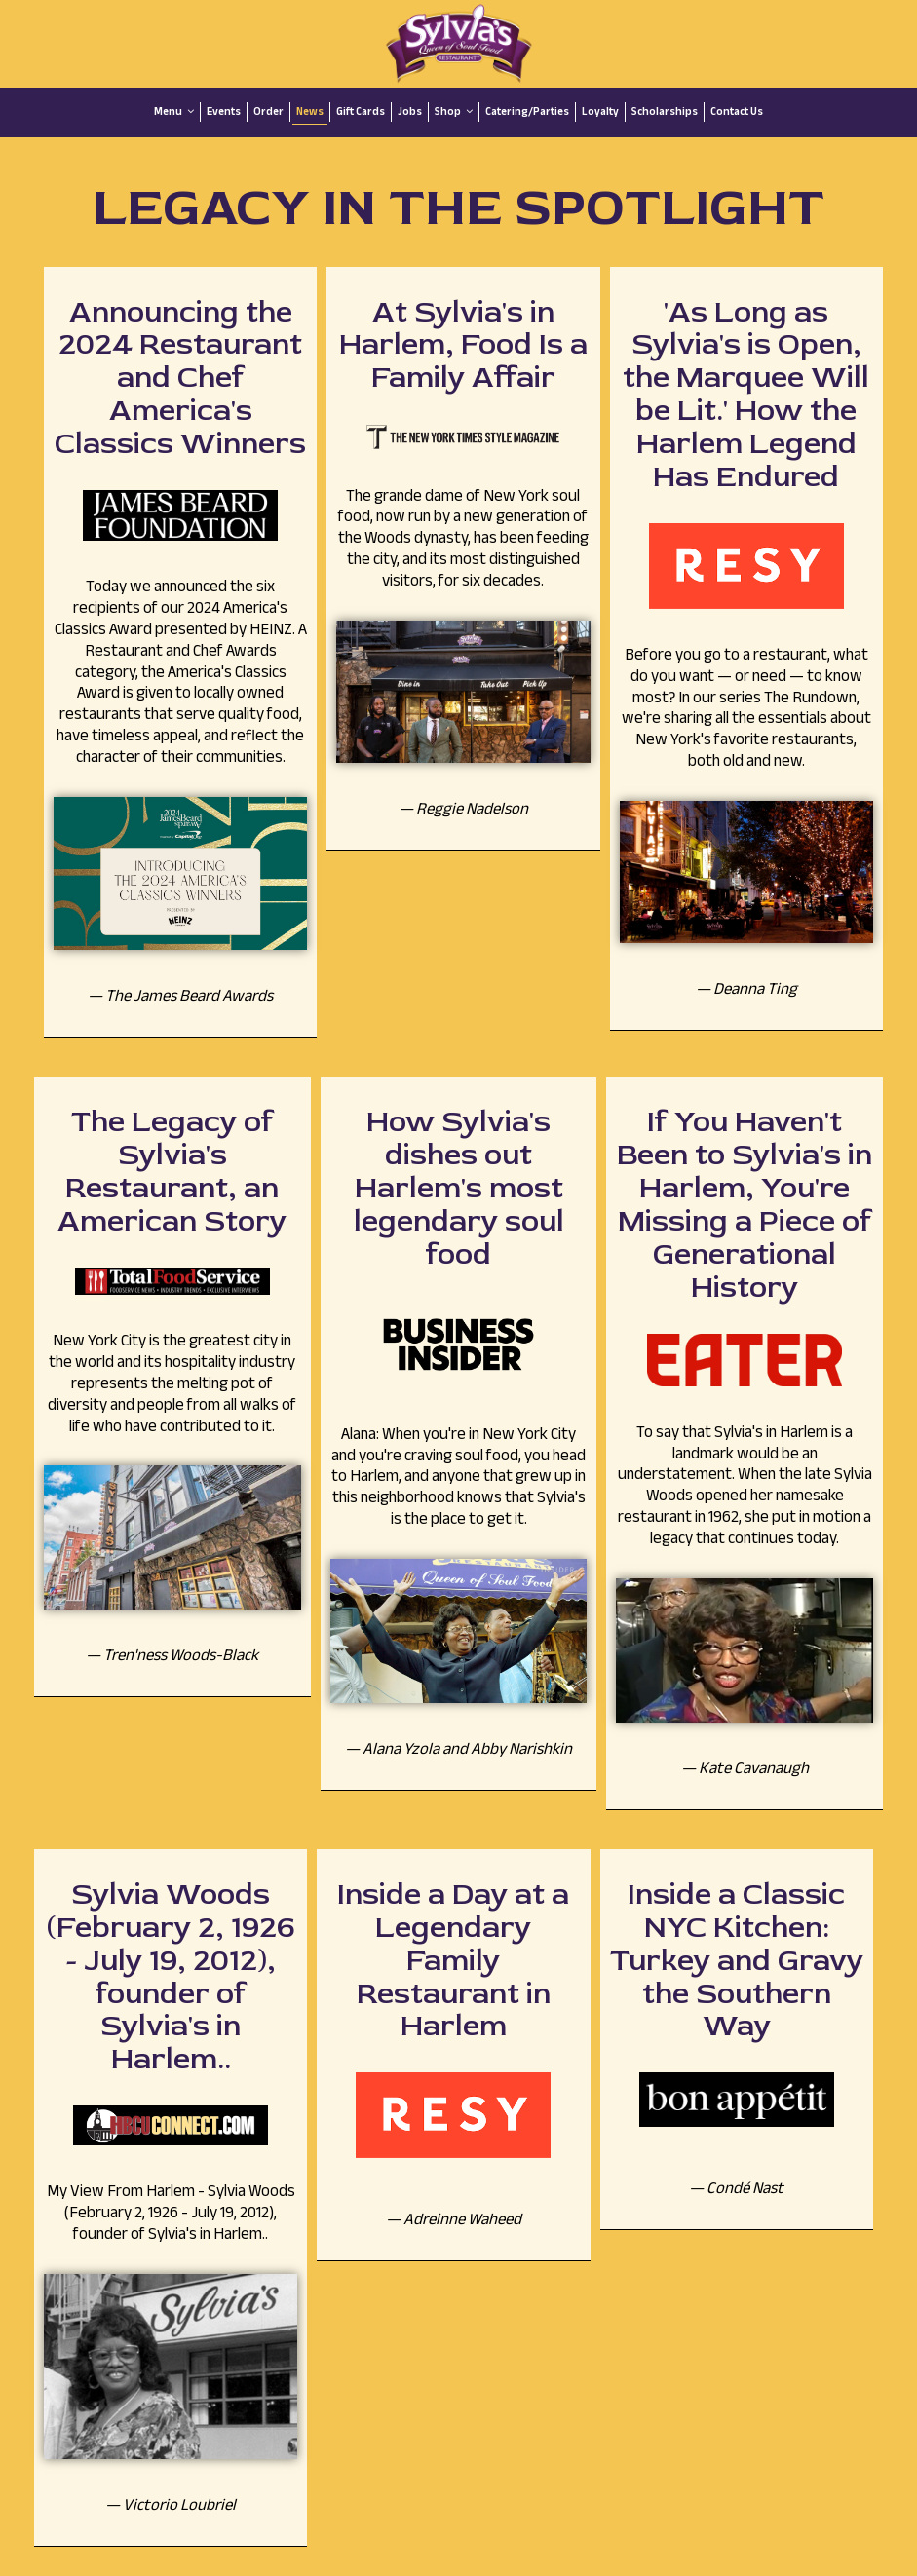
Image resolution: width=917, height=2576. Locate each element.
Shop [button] (454, 112)
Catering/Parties (527, 112)
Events (224, 112)
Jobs (410, 112)
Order (268, 112)
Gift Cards (360, 112)
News (310, 112)
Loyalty (600, 112)
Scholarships (664, 112)
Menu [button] (174, 112)
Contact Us (736, 112)
